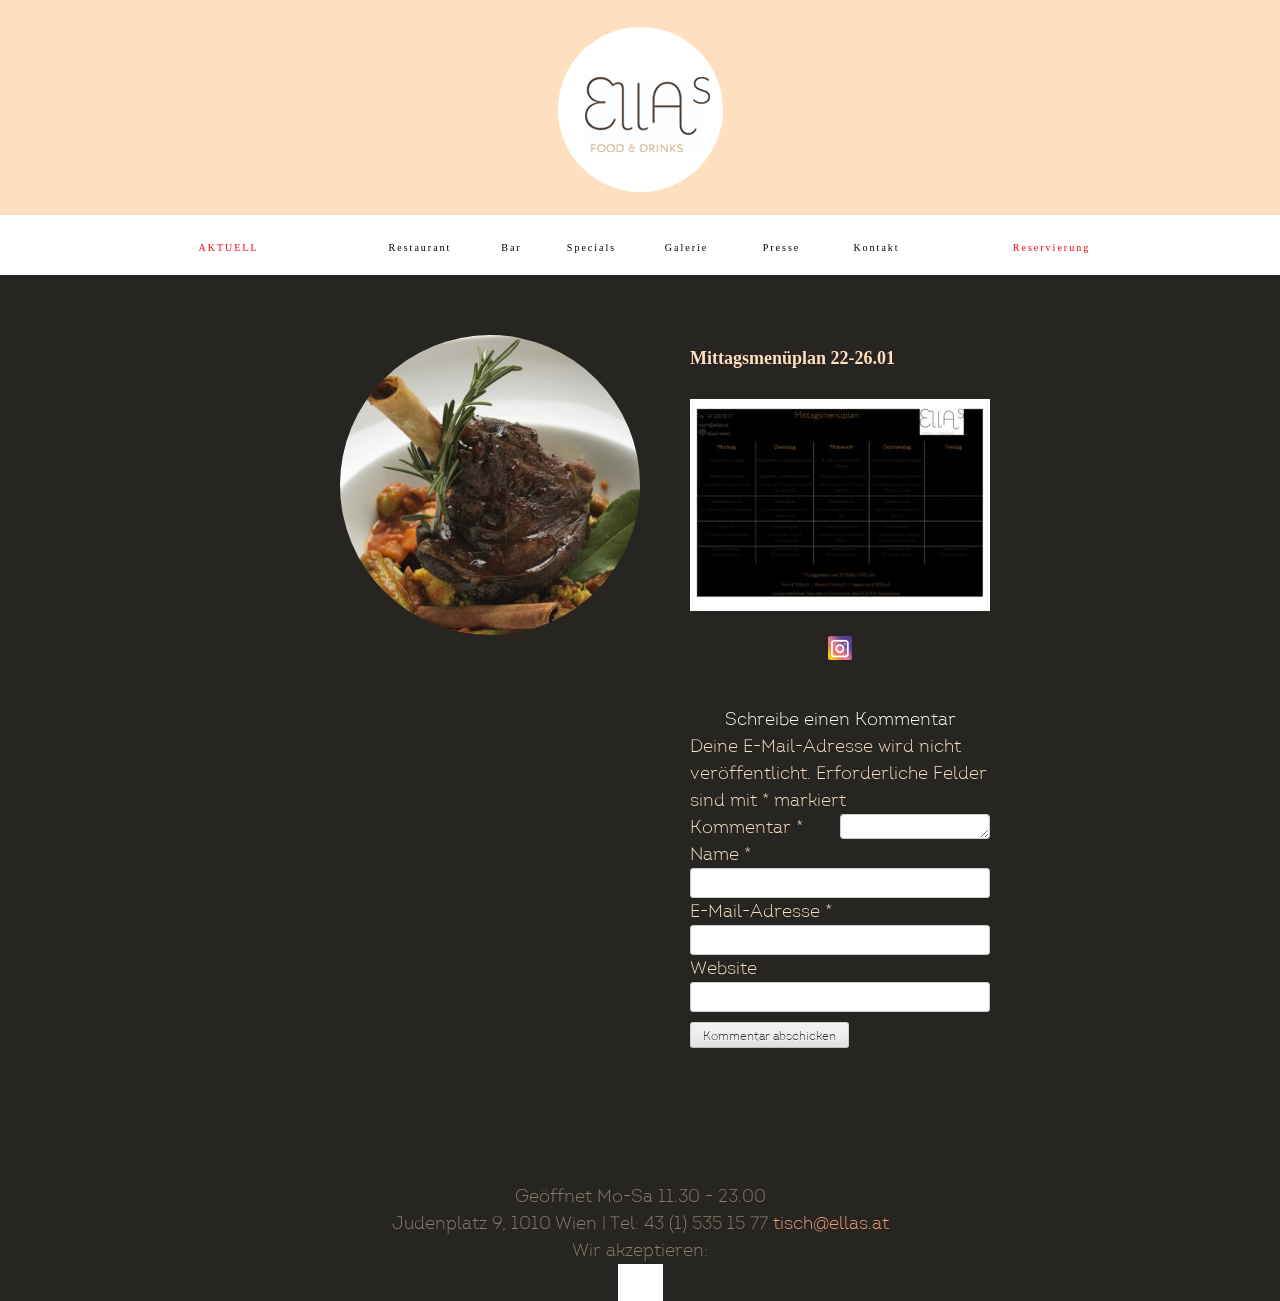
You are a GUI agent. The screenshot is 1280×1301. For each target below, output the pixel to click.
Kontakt (876, 247)
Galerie (686, 247)
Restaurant (420, 247)
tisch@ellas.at (831, 1223)
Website (723, 968)
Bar (511, 247)
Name (720, 854)
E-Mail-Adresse (761, 911)
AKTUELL (228, 247)
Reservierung (1051, 247)
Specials (591, 247)
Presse (782, 247)
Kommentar (746, 827)
